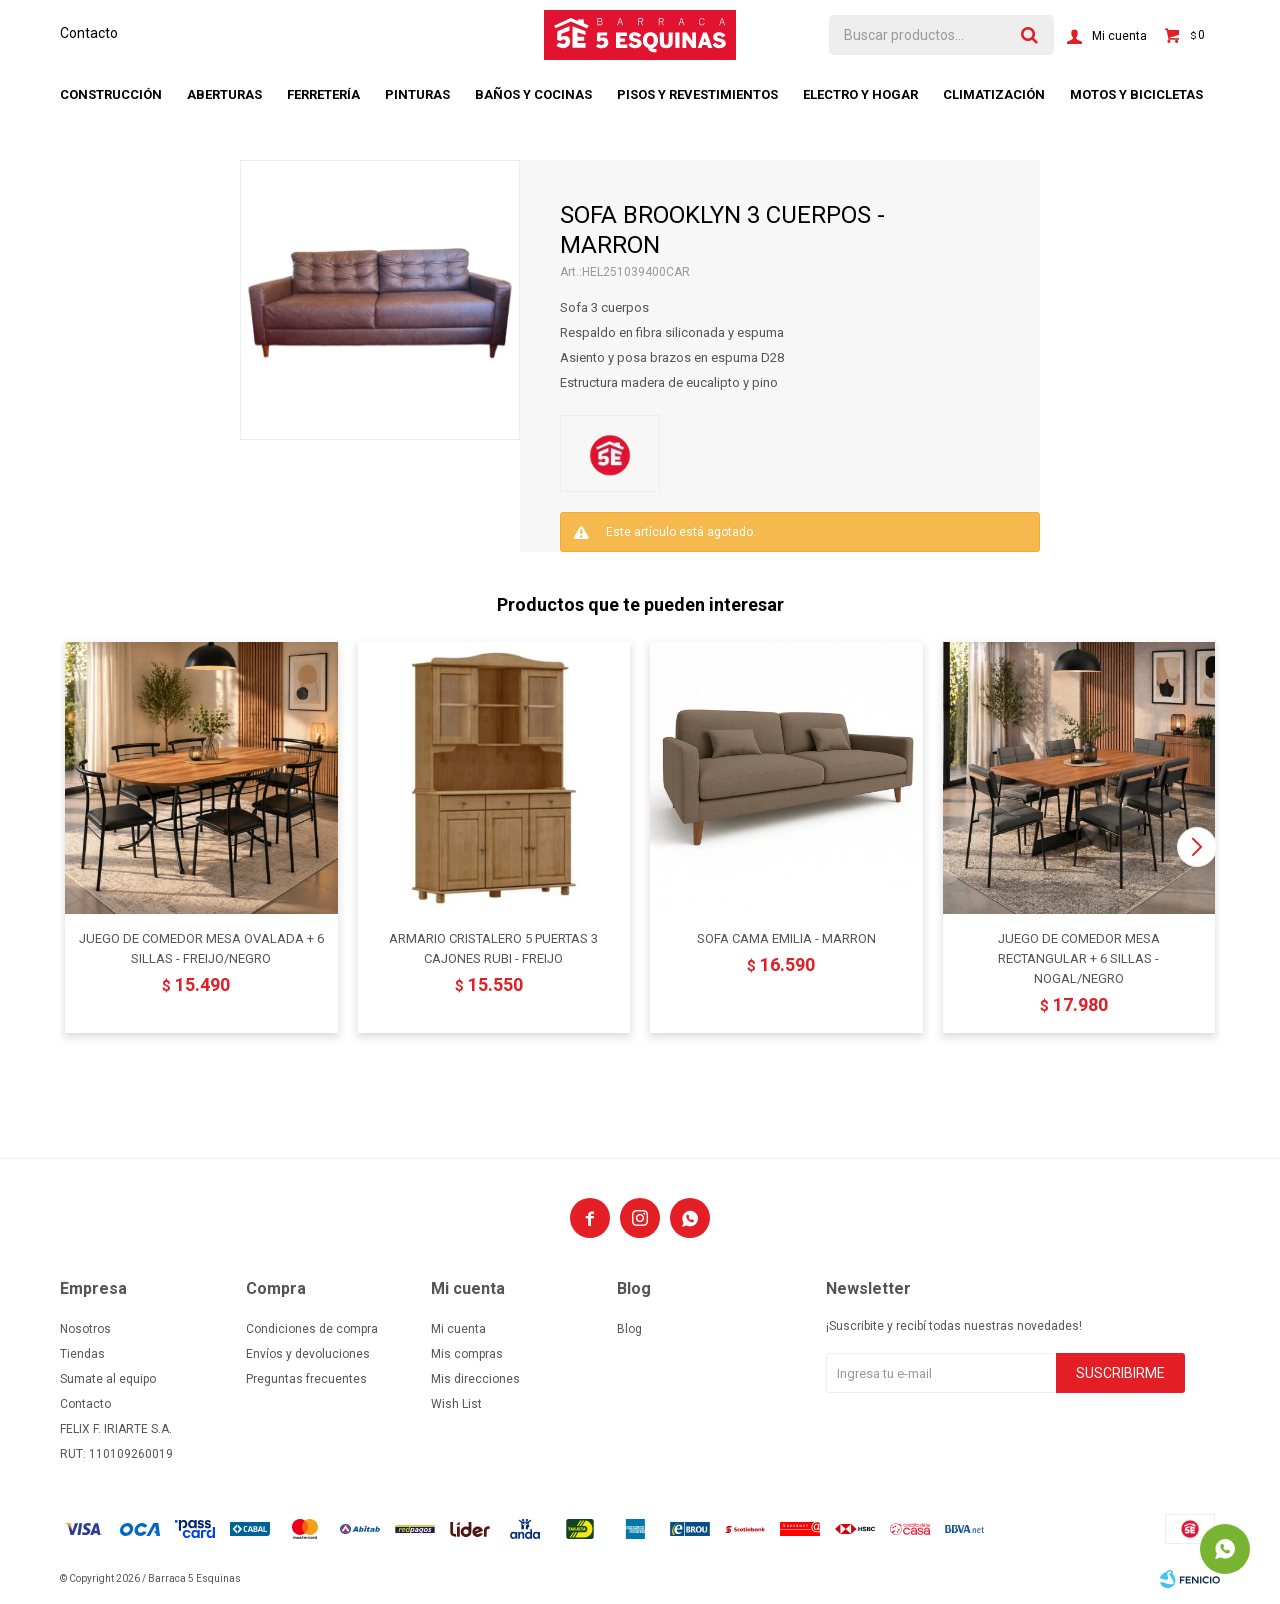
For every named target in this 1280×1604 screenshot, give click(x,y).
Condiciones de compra (312, 1329)
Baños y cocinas (533, 94)
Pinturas (417, 94)
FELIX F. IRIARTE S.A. (116, 1429)
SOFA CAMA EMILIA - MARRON (786, 938)
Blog (629, 1329)
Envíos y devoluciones (308, 1354)
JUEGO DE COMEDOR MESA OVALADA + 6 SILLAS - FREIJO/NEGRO (201, 948)
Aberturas (224, 94)
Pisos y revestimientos (697, 94)
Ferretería (323, 94)
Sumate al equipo (108, 1379)
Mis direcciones (475, 1379)
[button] (1196, 847)
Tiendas (82, 1354)
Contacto (89, 33)
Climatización (994, 94)
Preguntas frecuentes (306, 1379)
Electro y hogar (860, 94)
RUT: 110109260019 (116, 1454)
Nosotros (85, 1329)
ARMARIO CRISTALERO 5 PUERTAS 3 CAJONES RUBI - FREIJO (493, 948)
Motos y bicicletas (1136, 94)
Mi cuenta (458, 1329)
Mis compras (467, 1354)
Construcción (111, 94)
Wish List (456, 1404)
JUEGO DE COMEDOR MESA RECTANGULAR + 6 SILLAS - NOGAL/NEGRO (1079, 958)
